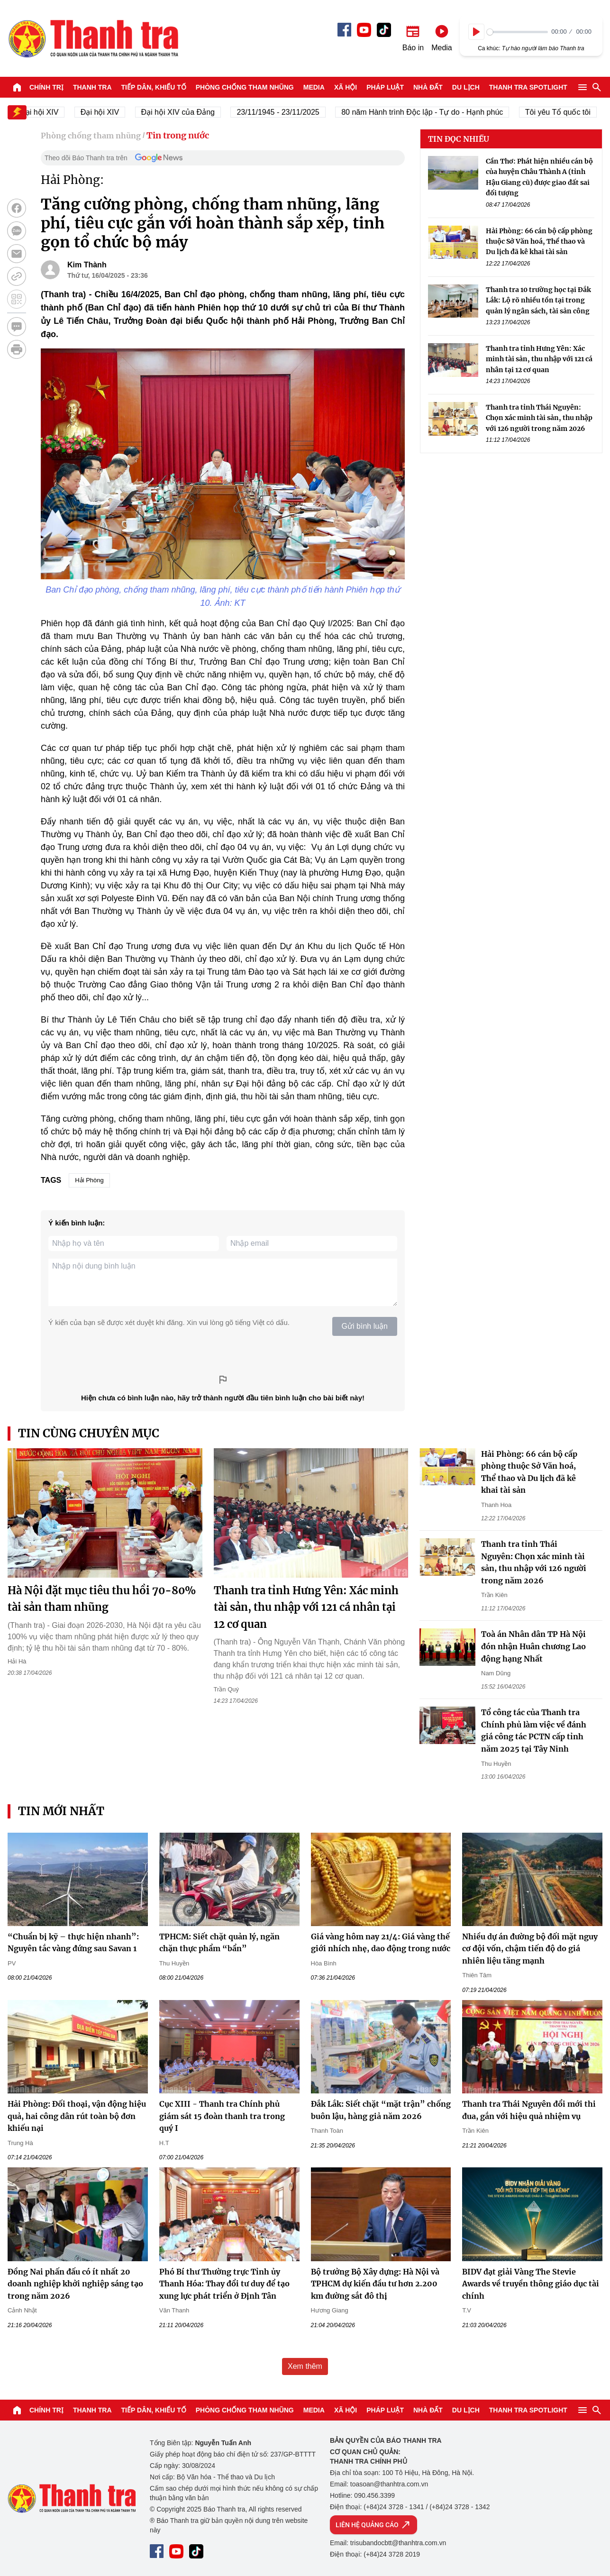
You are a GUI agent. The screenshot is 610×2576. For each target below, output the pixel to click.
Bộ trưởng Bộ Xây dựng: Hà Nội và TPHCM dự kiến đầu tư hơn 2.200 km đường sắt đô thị (375, 2284)
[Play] (476, 32)
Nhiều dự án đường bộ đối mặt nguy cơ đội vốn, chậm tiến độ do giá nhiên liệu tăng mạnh (530, 1948)
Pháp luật (385, 87)
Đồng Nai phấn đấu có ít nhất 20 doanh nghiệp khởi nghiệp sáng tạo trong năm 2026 (75, 2284)
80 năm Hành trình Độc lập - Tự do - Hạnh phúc (430, 112)
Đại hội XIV (108, 112)
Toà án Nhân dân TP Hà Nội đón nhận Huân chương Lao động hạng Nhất (533, 1646)
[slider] (517, 32)
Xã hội (345, 87)
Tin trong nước (177, 135)
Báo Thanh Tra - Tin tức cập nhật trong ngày (93, 38)
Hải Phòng (89, 1180)
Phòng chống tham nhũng (245, 87)
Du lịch (466, 87)
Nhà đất (428, 87)
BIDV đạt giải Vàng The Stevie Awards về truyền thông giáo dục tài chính (530, 2284)
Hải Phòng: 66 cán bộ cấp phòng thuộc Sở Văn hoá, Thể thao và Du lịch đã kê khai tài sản (539, 241)
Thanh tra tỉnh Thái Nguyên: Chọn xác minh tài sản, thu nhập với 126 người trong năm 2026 (539, 418)
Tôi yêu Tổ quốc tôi (566, 112)
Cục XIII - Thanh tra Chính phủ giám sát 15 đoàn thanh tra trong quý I (222, 2116)
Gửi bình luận (365, 1326)
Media (314, 87)
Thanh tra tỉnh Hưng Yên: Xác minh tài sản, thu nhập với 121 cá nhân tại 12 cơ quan (539, 359)
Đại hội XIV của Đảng (186, 112)
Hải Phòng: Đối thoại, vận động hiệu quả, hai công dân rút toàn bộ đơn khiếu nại (77, 2116)
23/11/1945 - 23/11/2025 (286, 112)
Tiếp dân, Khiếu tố (153, 87)
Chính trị (46, 87)
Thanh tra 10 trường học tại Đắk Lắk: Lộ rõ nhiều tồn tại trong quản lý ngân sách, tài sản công (538, 300)
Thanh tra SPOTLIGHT (528, 87)
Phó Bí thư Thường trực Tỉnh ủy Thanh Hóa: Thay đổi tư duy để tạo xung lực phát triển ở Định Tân (224, 2284)
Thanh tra (92, 87)
